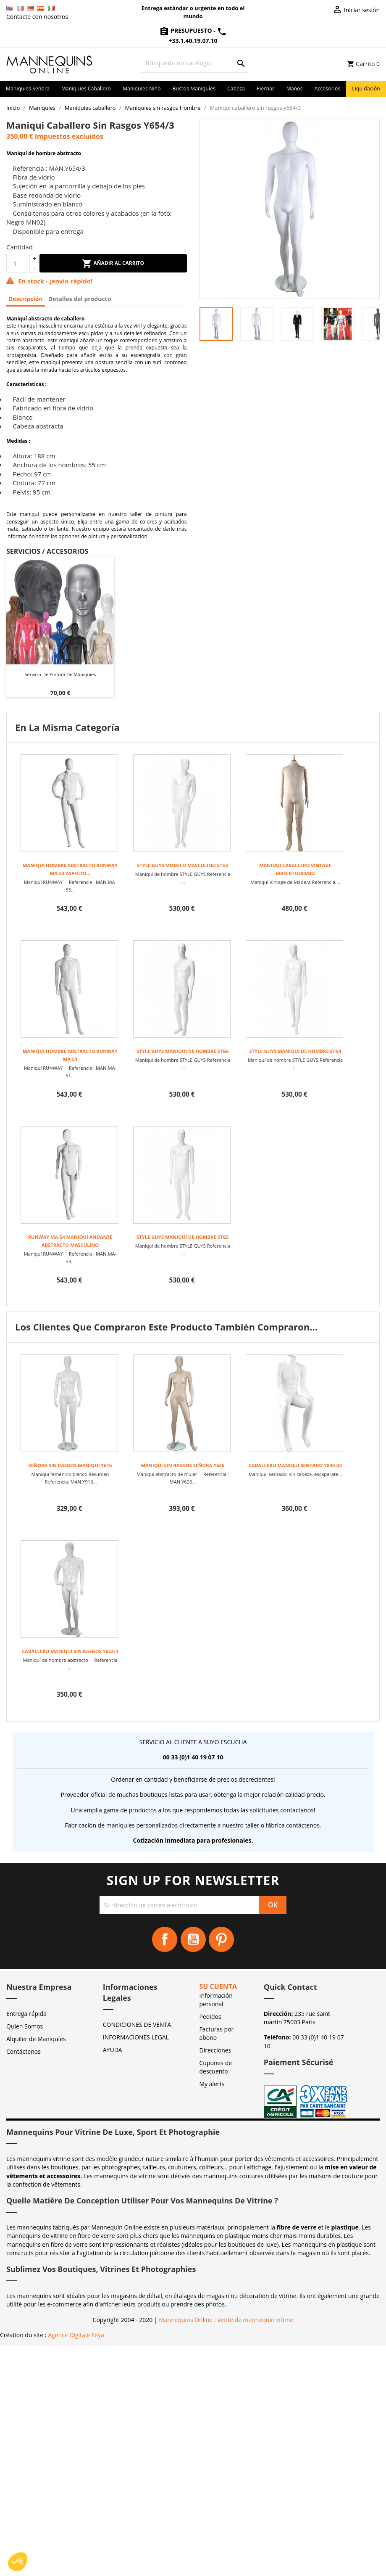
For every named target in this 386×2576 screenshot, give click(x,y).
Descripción (25, 299)
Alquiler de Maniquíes (36, 2039)
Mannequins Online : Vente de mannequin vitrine (226, 2320)
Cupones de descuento (216, 2067)
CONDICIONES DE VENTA (137, 2025)
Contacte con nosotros (37, 17)
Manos (294, 88)
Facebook (164, 1939)
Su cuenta (218, 1986)
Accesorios (328, 88)
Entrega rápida (26, 2014)
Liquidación (366, 88)
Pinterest (221, 1939)
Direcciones (215, 2050)
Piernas (266, 88)
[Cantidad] (18, 263)
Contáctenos (23, 2051)
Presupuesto (186, 30)
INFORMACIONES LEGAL (136, 2037)
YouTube (193, 1939)
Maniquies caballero (86, 88)
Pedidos (210, 2017)
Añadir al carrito (113, 264)
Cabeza (236, 88)
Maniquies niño (142, 88)
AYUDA (112, 2050)
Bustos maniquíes (194, 88)
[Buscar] (194, 62)
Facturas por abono (217, 2033)
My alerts (212, 2084)
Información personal (216, 2000)
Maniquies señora (28, 88)
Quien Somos (24, 2026)
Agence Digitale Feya (76, 2335)
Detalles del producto (79, 299)
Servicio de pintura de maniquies (60, 674)
